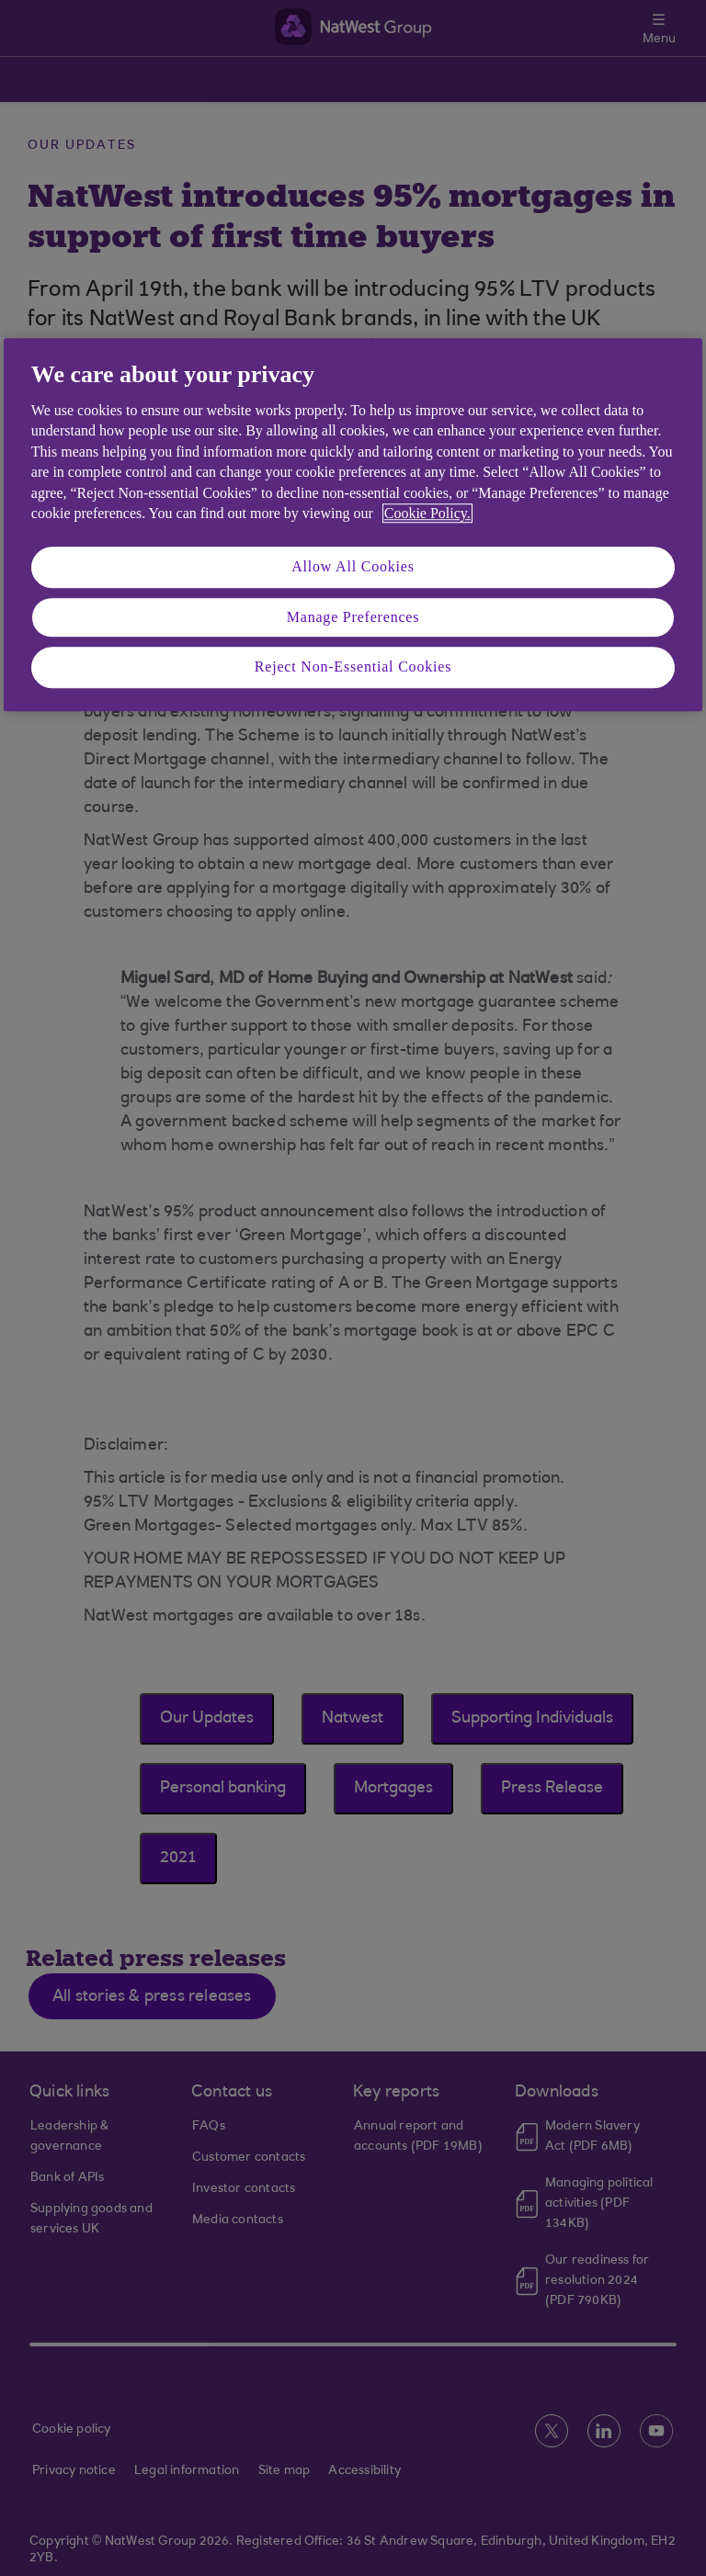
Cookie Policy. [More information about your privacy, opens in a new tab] (427, 513)
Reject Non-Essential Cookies (353, 666)
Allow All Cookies (353, 567)
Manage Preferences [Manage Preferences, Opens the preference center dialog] (353, 617)
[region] (353, 524)
